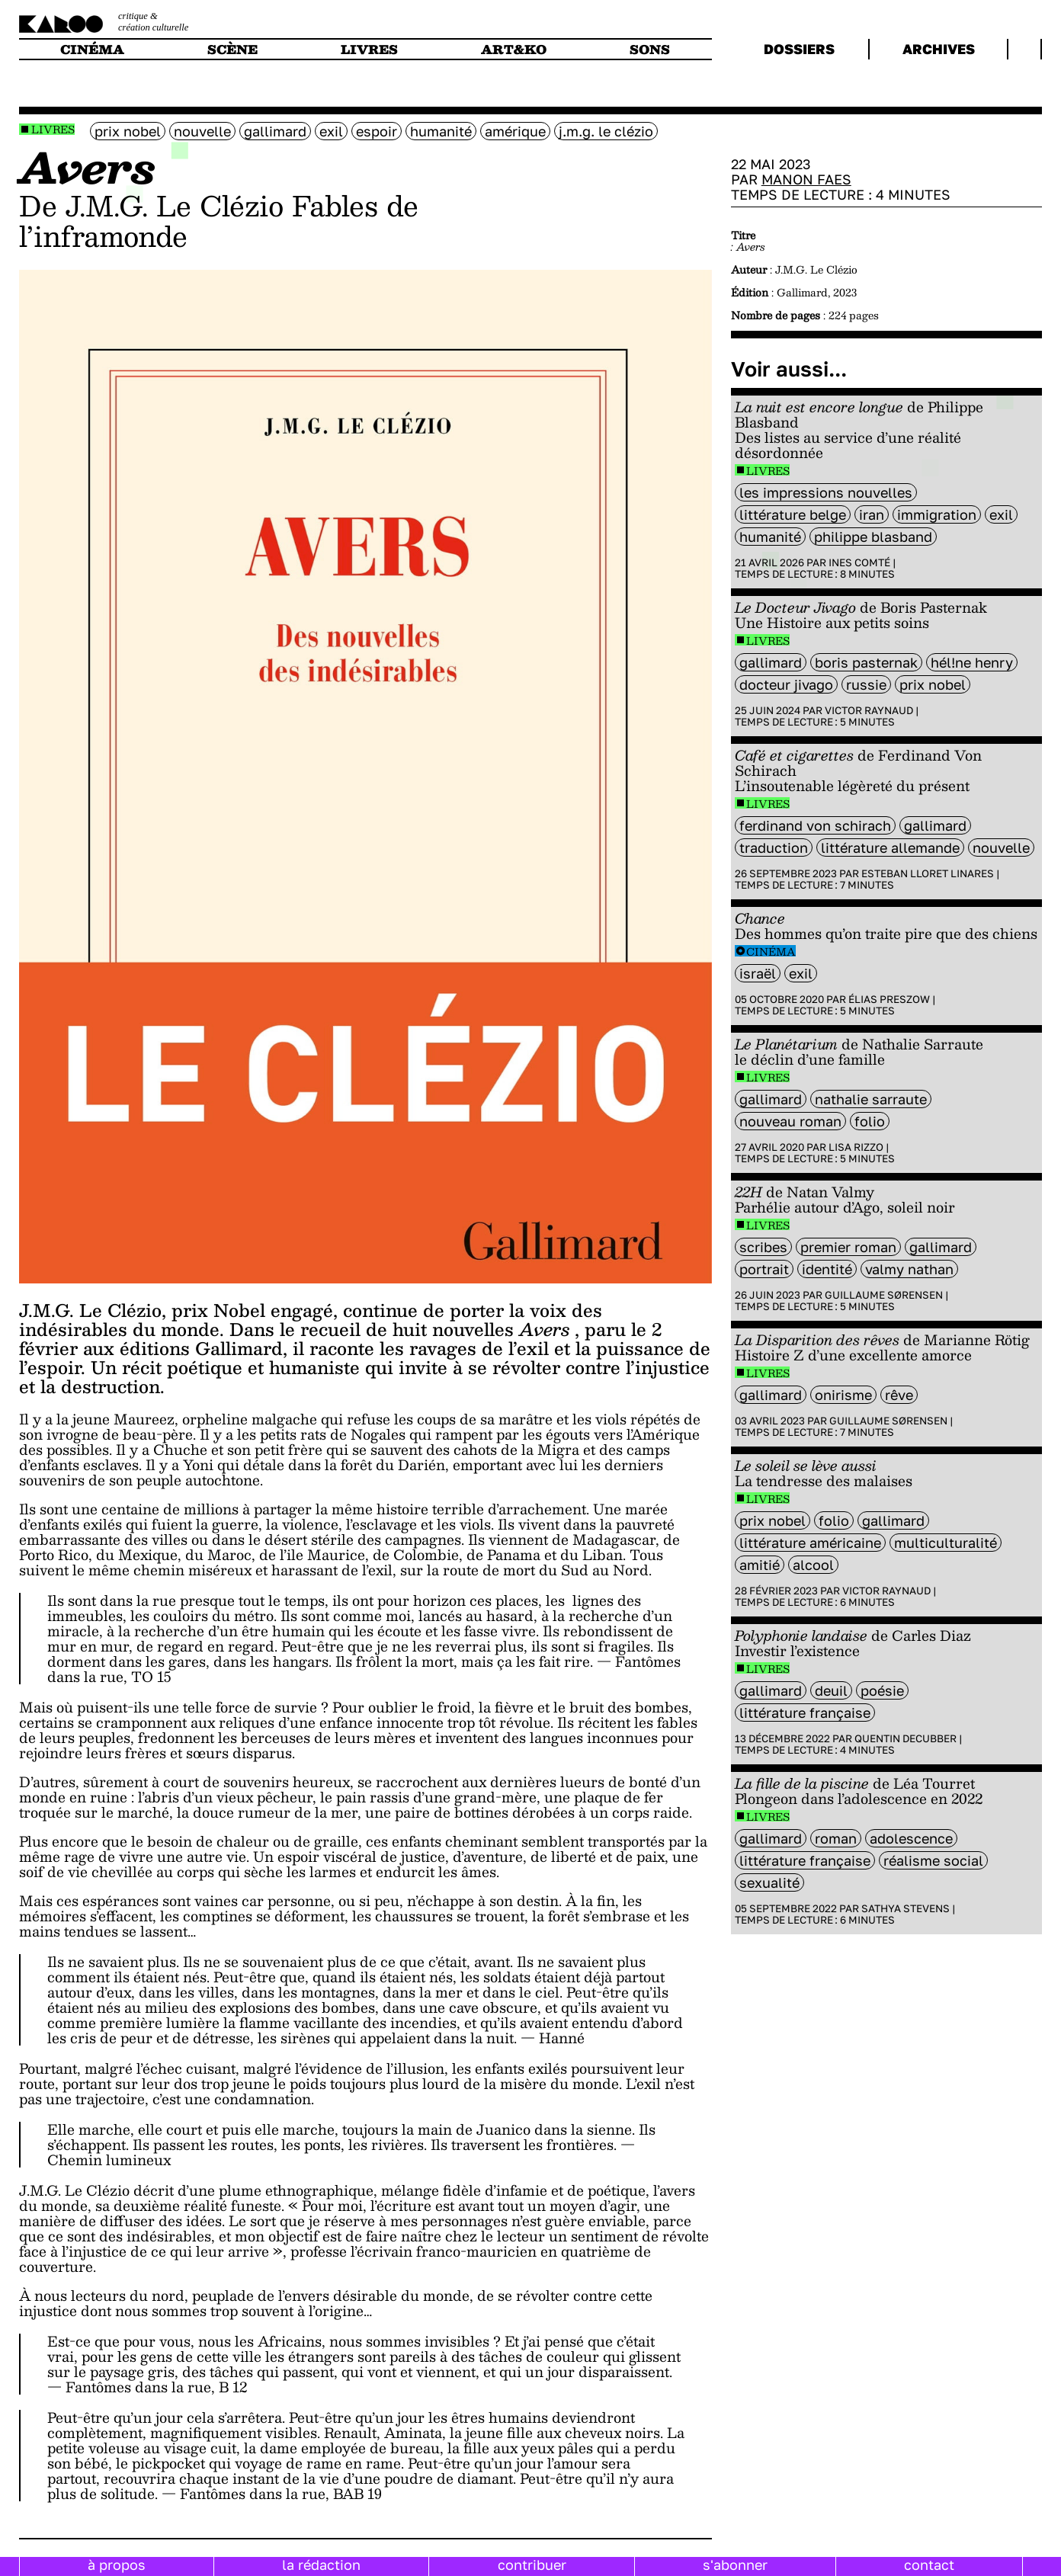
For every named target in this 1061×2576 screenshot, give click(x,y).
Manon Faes (806, 179)
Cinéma (771, 951)
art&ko (514, 49)
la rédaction (321, 2564)
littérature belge (792, 514)
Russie (866, 684)
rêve (899, 1394)
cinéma (92, 49)
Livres (53, 129)
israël (757, 973)
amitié (759, 1564)
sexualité (769, 1882)
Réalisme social (933, 1860)
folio (869, 1121)
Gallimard (275, 131)
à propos (117, 2564)
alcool (813, 1564)
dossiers (799, 48)
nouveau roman (790, 1121)
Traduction (773, 847)
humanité (441, 131)
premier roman (848, 1246)
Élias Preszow (889, 999)
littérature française (804, 1712)
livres (369, 49)
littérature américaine (810, 1542)
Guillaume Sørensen (884, 1295)
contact (929, 2564)
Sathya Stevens (905, 1908)
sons (650, 49)
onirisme (843, 1394)
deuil (831, 1690)
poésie (882, 1690)
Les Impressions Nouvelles (825, 492)
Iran (871, 514)
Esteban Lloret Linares (927, 873)
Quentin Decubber (905, 1738)
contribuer (532, 2564)
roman (836, 1838)
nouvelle (202, 131)
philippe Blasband (873, 536)
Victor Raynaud (869, 710)
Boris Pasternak (866, 662)
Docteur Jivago (786, 684)
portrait (764, 1269)
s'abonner (735, 2564)
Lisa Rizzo (856, 1147)
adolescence (911, 1838)
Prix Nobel (128, 131)
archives (938, 48)
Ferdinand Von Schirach (815, 825)
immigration (936, 514)
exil (331, 131)
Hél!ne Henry (972, 662)
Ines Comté (859, 562)
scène (232, 49)
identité (827, 1269)
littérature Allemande (890, 847)
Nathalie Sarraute (871, 1099)
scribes (763, 1246)
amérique (515, 131)
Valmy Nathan (909, 1269)
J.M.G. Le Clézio (606, 131)
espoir (376, 131)
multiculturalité (945, 1542)
